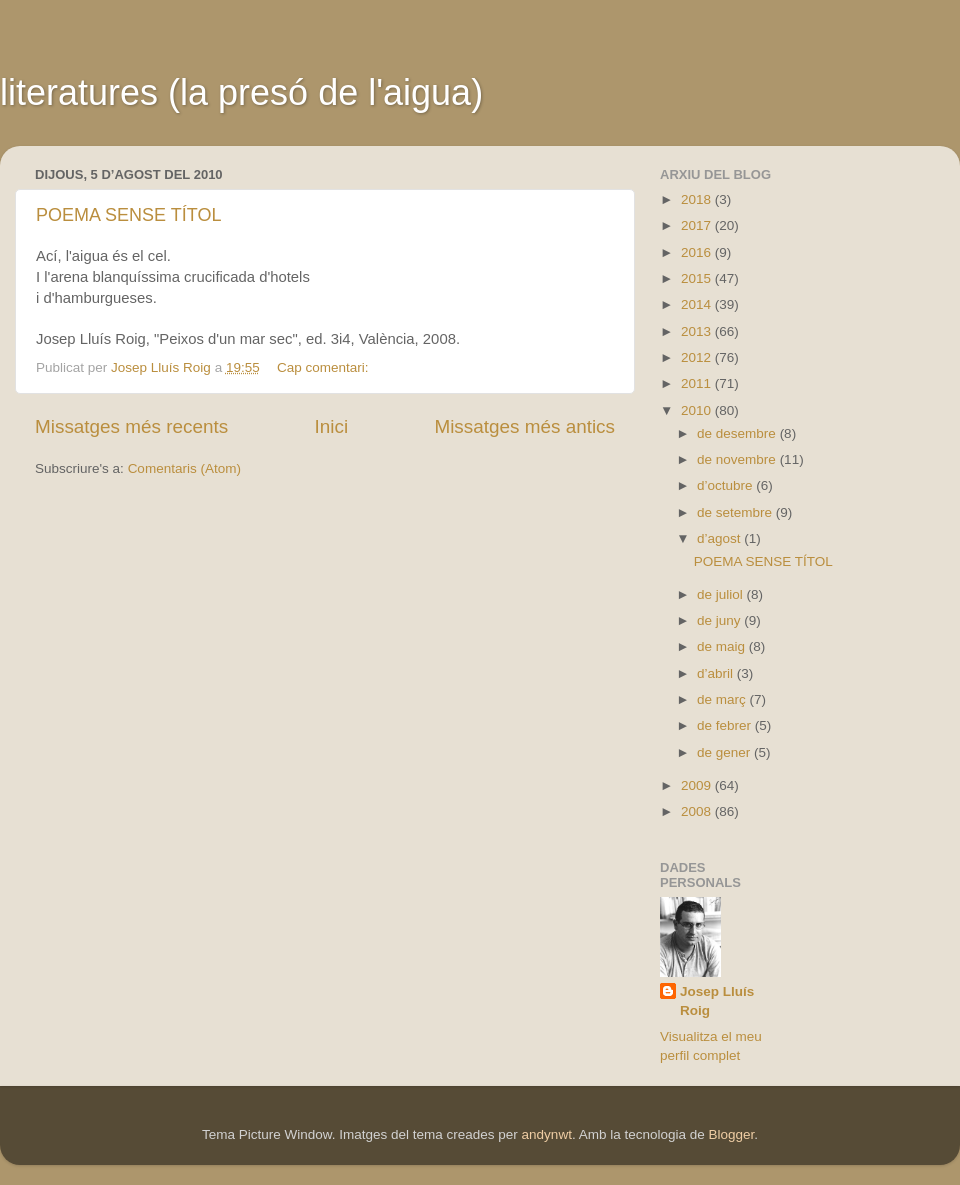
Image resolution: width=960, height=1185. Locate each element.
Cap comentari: (324, 367)
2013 (698, 331)
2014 (698, 304)
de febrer (726, 725)
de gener (725, 752)
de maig (723, 646)
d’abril (717, 673)
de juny (720, 620)
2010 (698, 410)
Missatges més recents (131, 426)
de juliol (722, 594)
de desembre (738, 433)
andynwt (547, 1134)
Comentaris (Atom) (184, 468)
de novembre (738, 459)
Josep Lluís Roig (717, 1001)
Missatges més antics (524, 426)
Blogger (731, 1134)
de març (723, 699)
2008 (698, 811)
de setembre (736, 512)
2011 (698, 383)
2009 (698, 785)
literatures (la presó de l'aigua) (241, 92)
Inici (332, 426)
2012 (698, 357)
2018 (698, 199)
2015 (698, 278)
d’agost (720, 538)
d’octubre (726, 485)
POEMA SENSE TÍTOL (128, 215)
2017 (698, 225)
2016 (698, 252)
